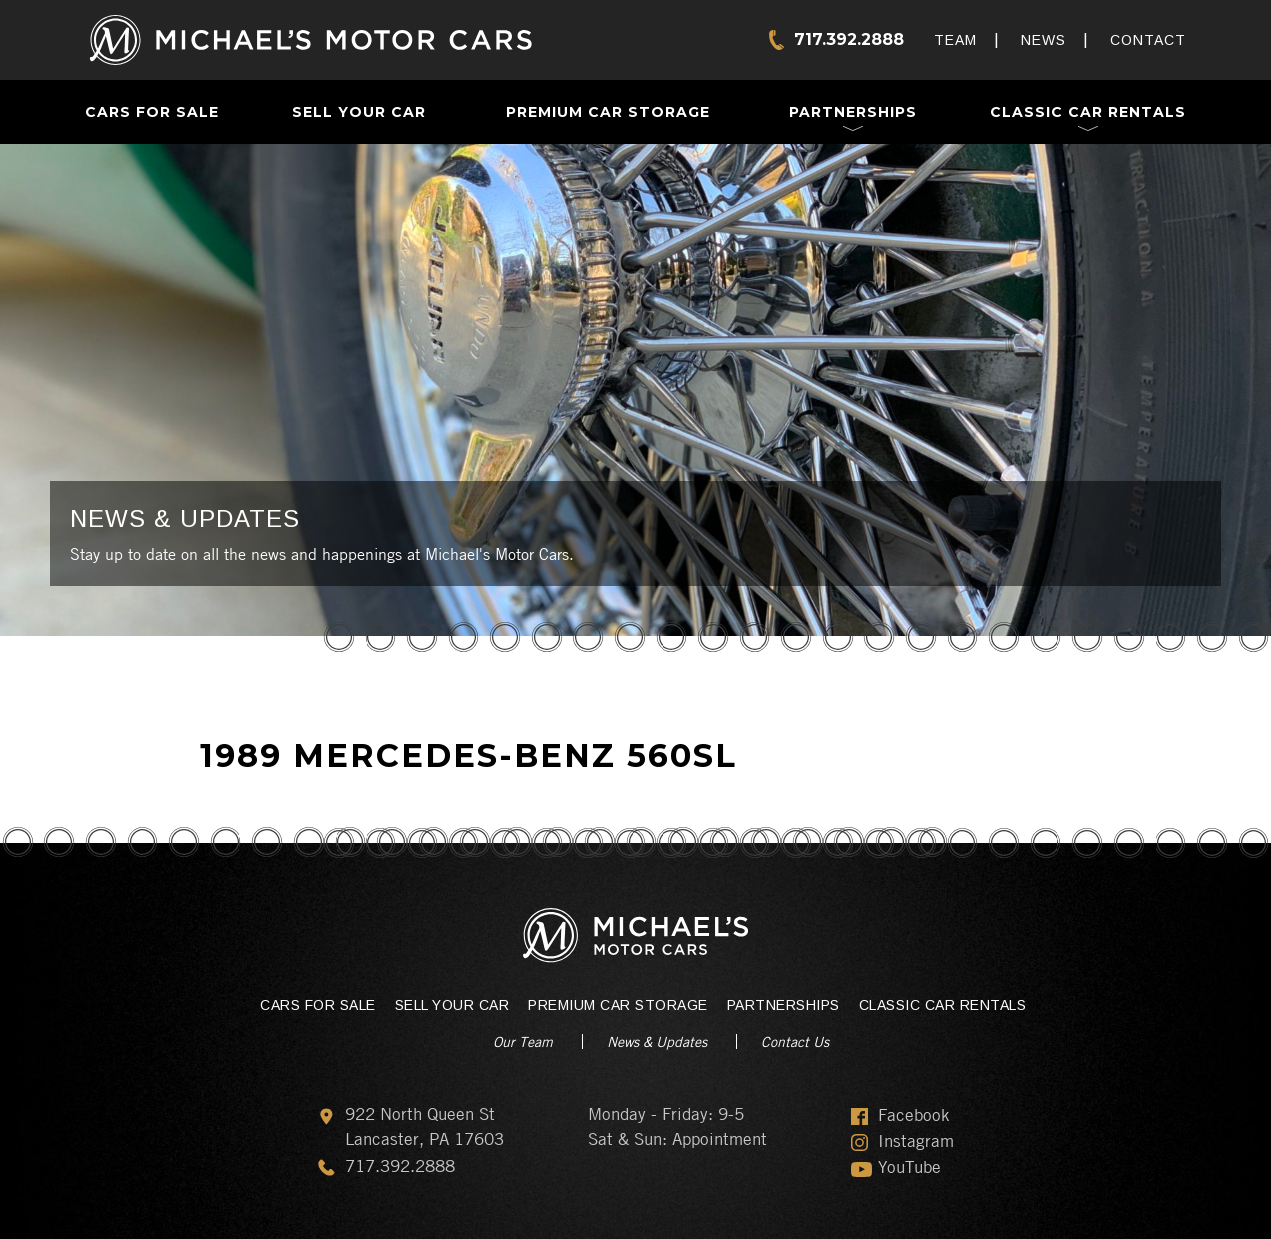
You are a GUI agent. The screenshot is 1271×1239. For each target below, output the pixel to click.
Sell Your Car (359, 112)
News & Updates (657, 1041)
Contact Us (795, 1041)
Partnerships (853, 112)
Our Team (523, 1041)
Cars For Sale (152, 112)
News (1043, 40)
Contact (1148, 40)
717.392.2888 (849, 39)
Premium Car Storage (608, 112)
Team (955, 40)
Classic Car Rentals (1088, 112)
